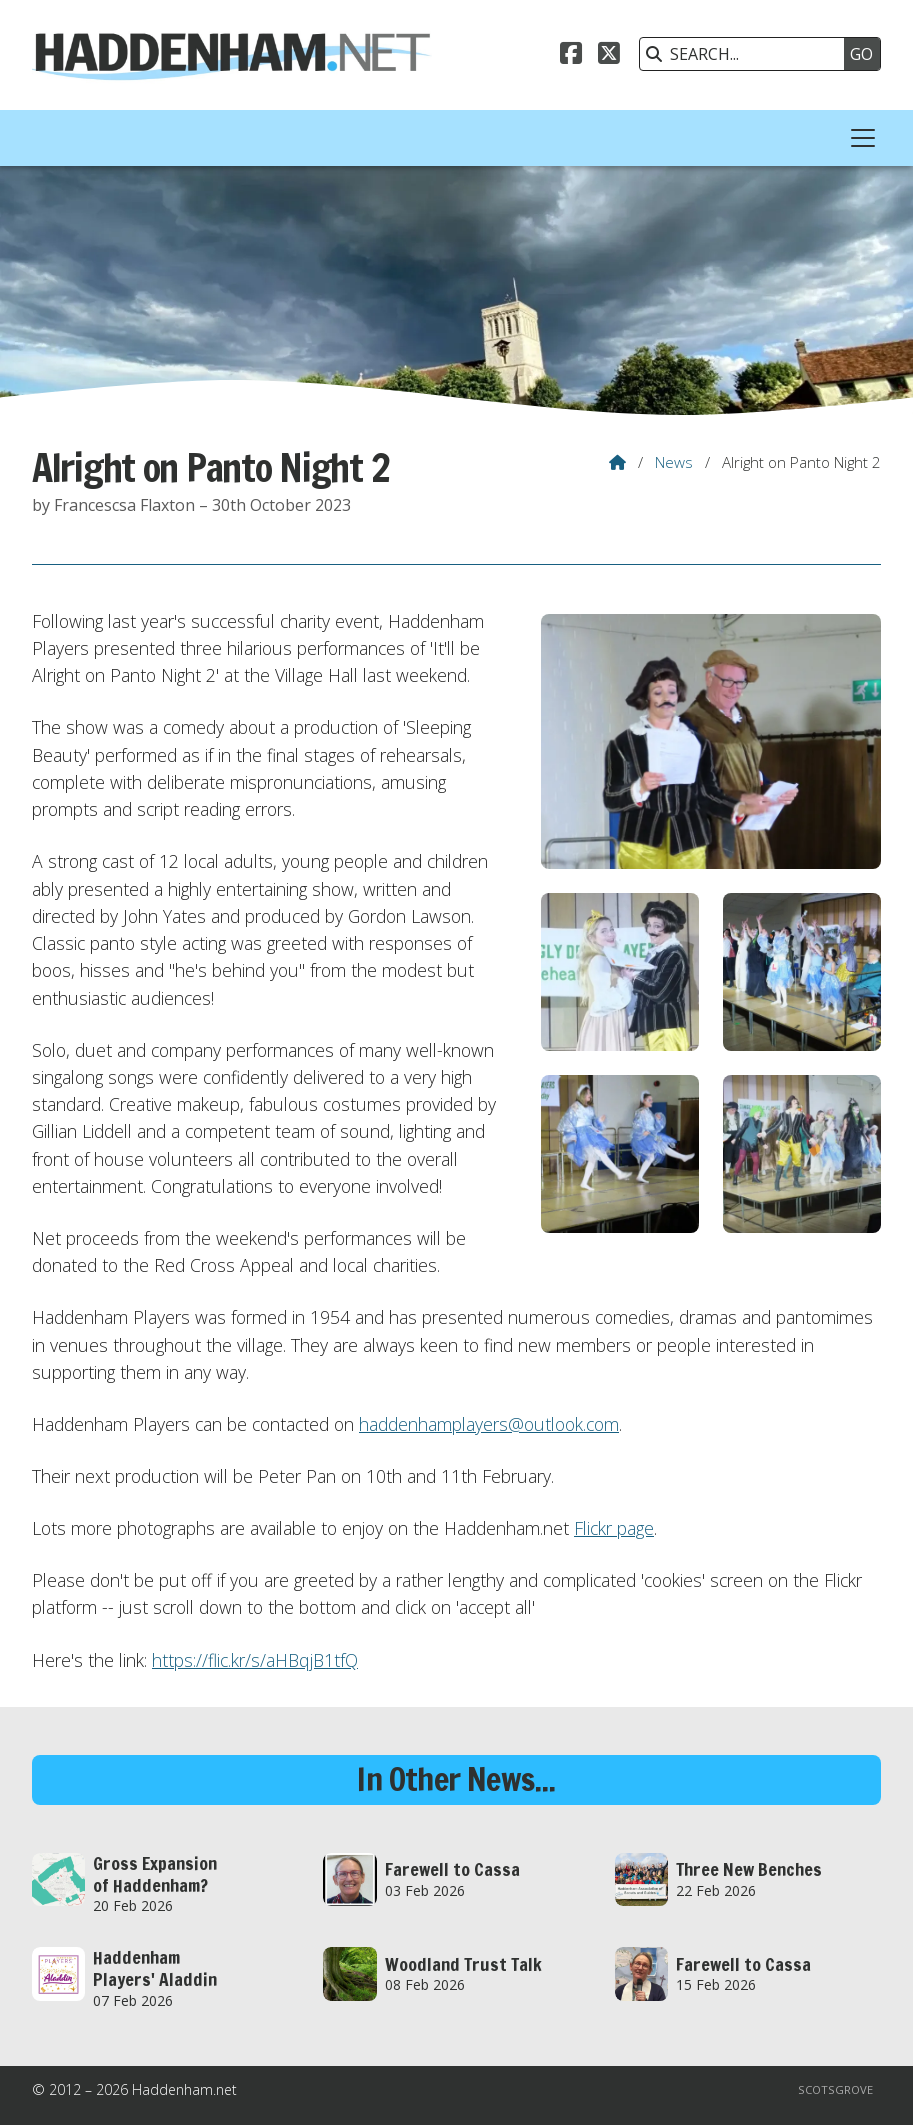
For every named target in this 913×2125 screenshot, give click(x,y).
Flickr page (614, 1528)
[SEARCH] (747, 54)
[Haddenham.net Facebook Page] (571, 56)
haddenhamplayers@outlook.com (489, 1424)
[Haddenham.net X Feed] (609, 56)
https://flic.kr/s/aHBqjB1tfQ (255, 1660)
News (674, 462)
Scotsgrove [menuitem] (835, 2089)
